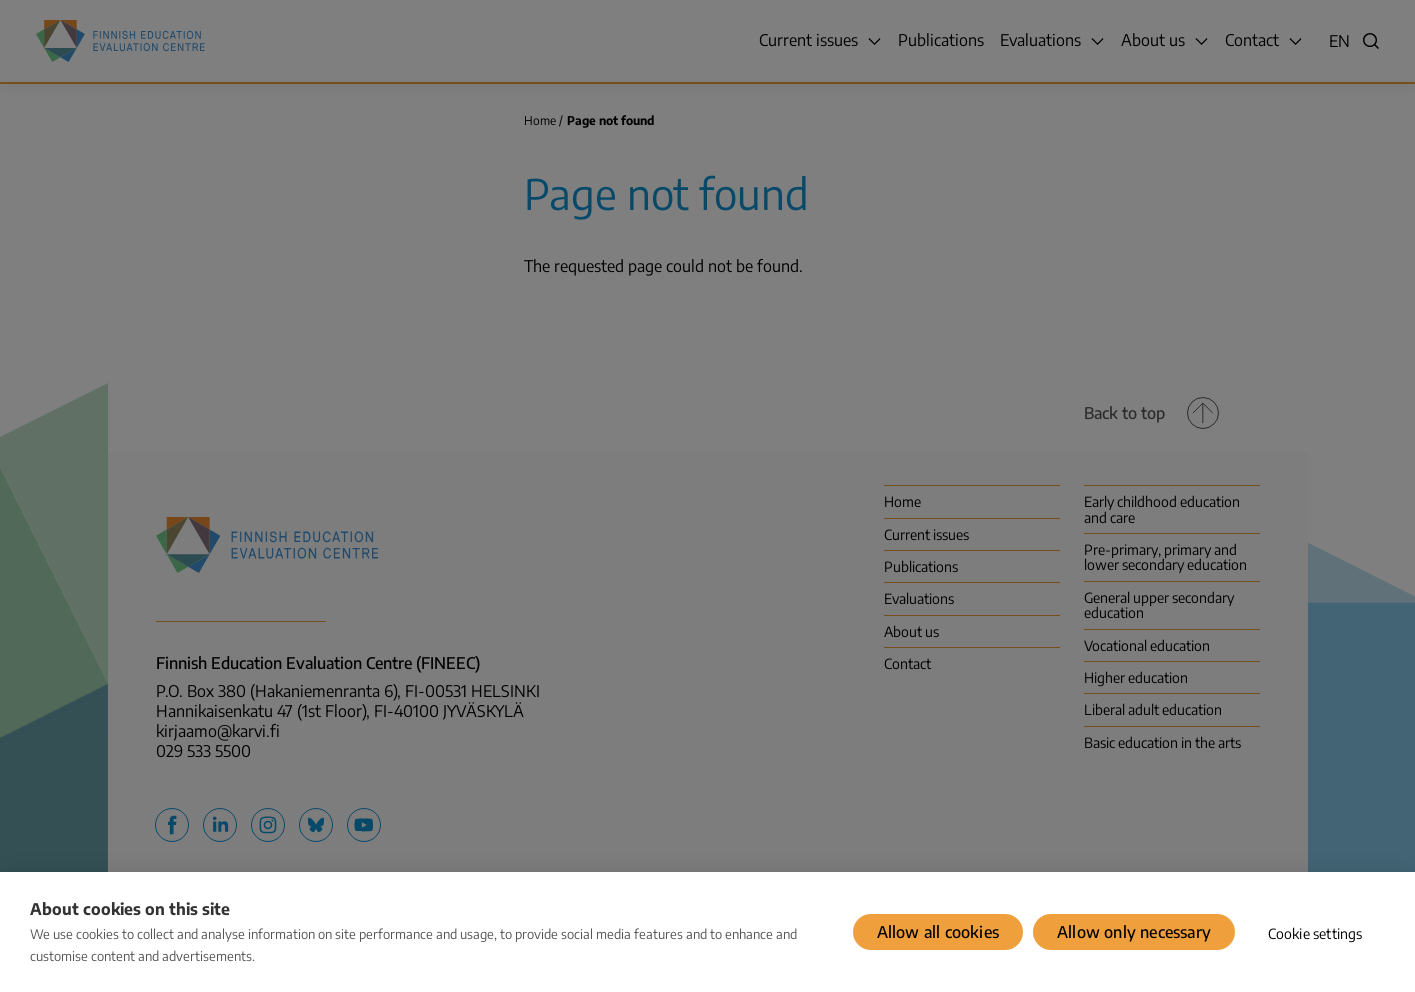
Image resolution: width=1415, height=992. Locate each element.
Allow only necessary (1134, 932)
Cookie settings (1315, 933)
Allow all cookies (938, 932)
